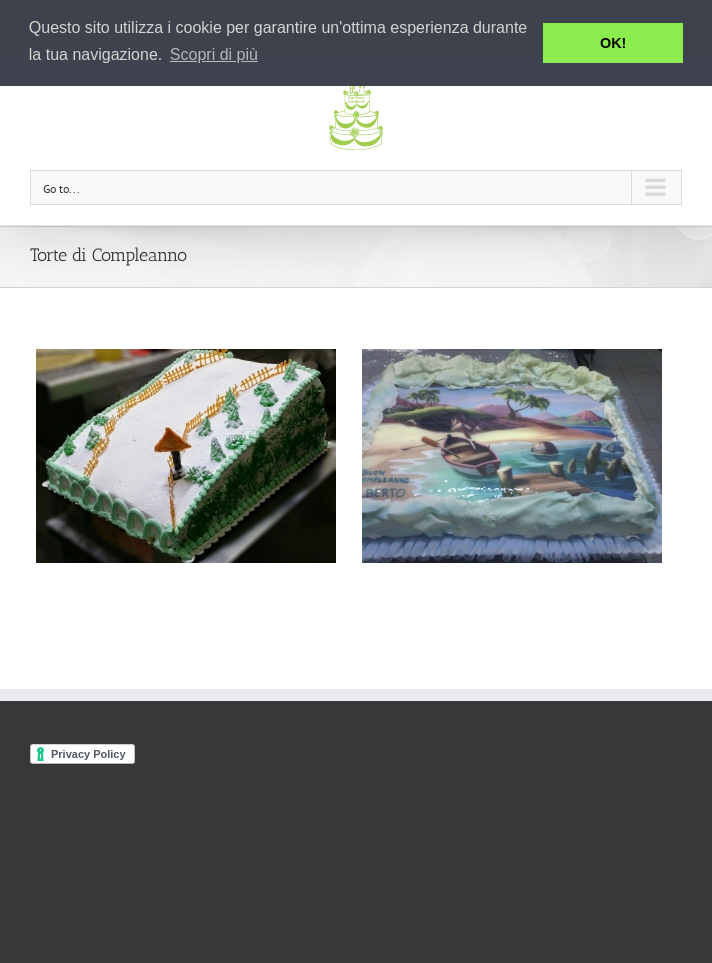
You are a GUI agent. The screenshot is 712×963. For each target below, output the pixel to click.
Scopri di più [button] (214, 54)
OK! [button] (613, 43)
